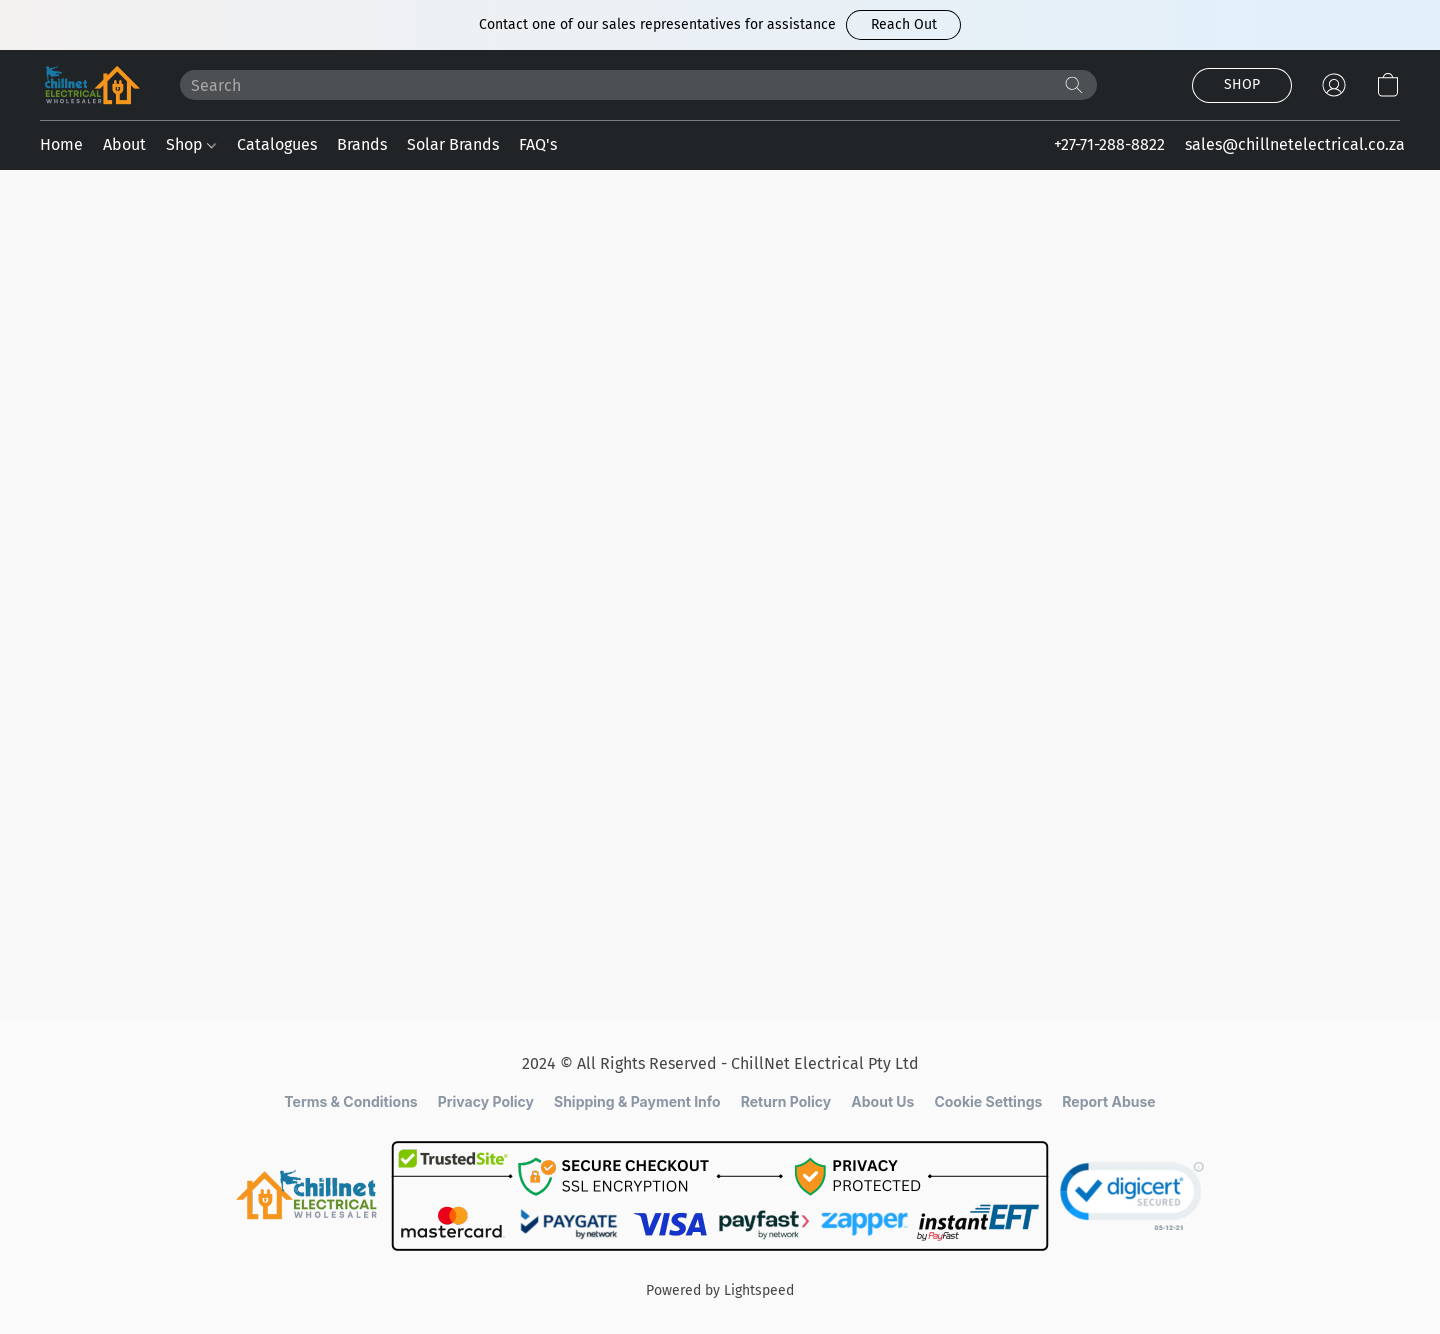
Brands (362, 144)
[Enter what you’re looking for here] (638, 85)
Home (61, 144)
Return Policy (786, 1101)
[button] (903, 25)
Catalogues (277, 144)
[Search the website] (1074, 85)
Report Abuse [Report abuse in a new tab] (1108, 1101)
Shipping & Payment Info (637, 1101)
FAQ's (538, 144)
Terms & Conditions (350, 1101)
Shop (191, 144)
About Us (882, 1101)
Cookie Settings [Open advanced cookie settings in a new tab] (988, 1101)
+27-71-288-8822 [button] (1109, 144)
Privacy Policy (486, 1101)
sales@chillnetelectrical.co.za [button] (1295, 144)
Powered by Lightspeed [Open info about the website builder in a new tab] (720, 1290)
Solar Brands (453, 144)
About (124, 144)
